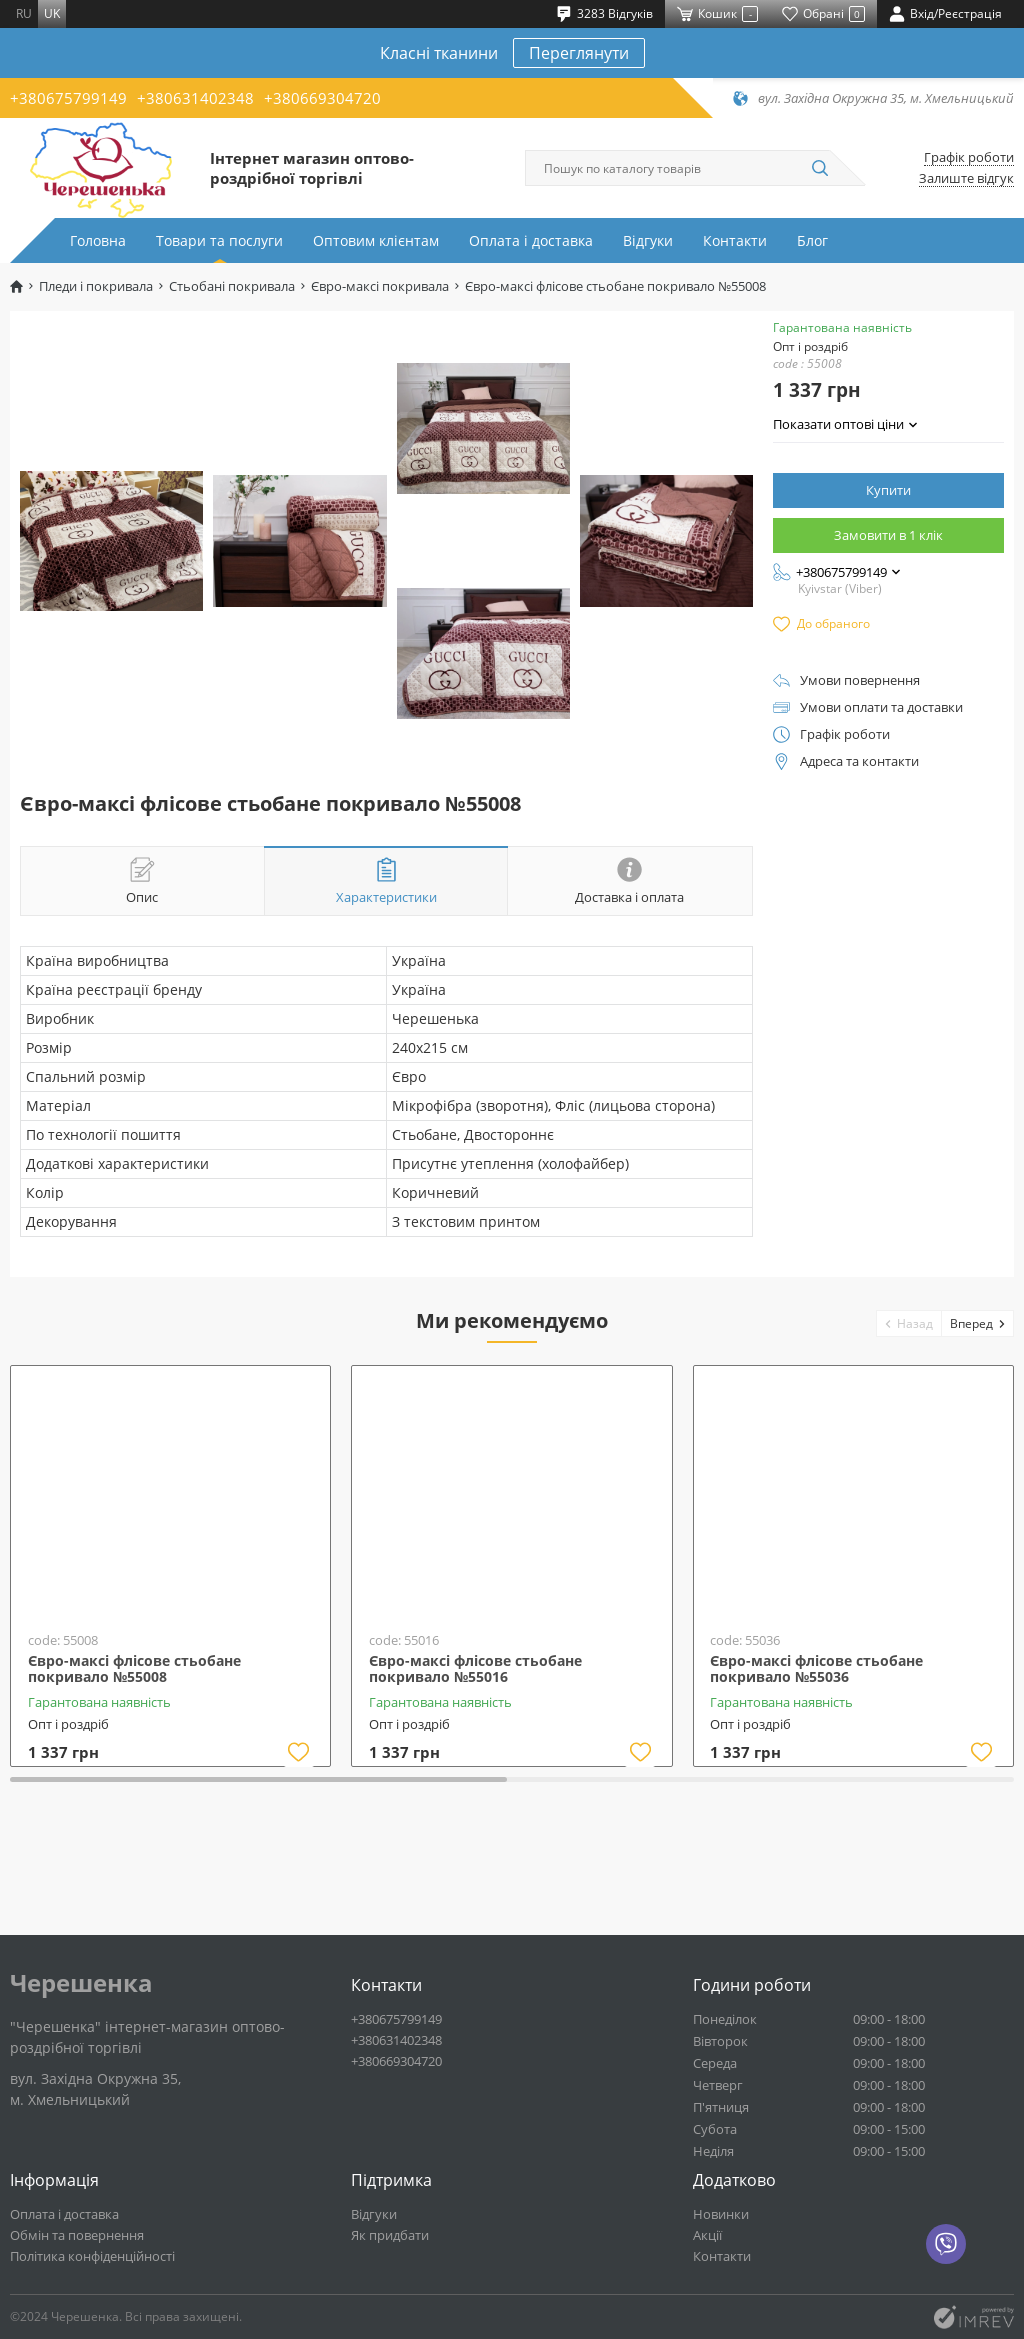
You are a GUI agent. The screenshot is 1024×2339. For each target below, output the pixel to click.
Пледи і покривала (96, 286)
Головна (98, 240)
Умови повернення (860, 680)
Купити (888, 490)
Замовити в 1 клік (888, 535)
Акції (707, 2235)
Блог (812, 240)
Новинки (721, 2214)
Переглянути (579, 53)
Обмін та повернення (77, 2235)
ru (24, 13)
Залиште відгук (966, 178)
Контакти (735, 240)
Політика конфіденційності (92, 2256)
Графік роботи (969, 157)
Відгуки (648, 240)
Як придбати (390, 2235)
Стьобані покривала (232, 286)
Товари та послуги (219, 240)
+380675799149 (68, 98)
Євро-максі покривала (380, 286)
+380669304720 (322, 98)
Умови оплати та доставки (881, 707)
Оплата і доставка (531, 240)
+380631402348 (195, 98)
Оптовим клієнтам (376, 240)
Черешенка (81, 1983)
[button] (909, 1323)
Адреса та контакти (859, 761)
